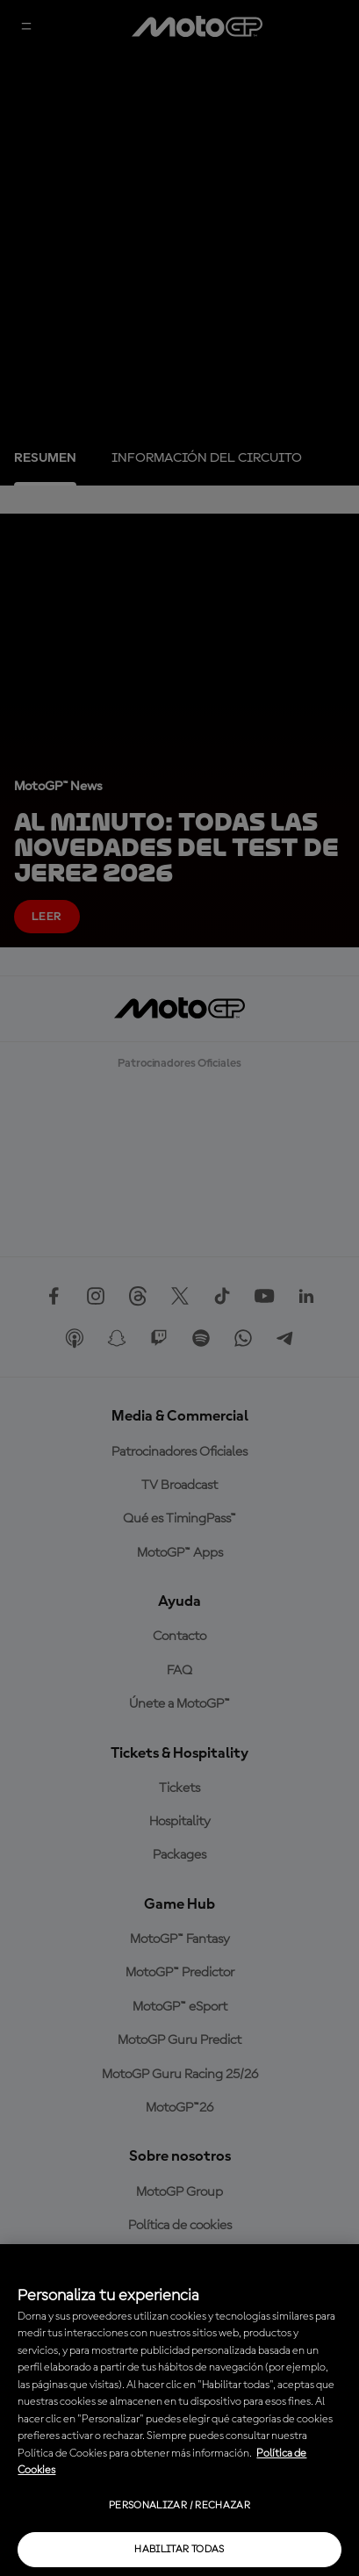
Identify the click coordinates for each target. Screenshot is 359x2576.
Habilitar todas (179, 2549)
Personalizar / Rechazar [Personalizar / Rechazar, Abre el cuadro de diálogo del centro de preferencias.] (179, 2505)
